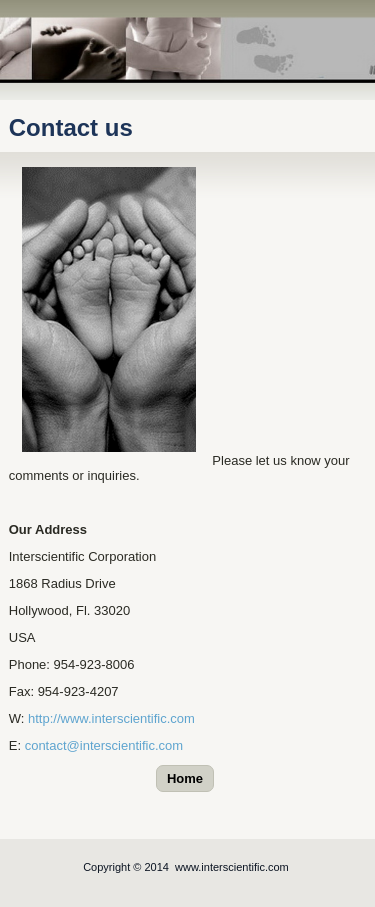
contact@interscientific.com (104, 745)
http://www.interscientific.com (111, 718)
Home (185, 778)
